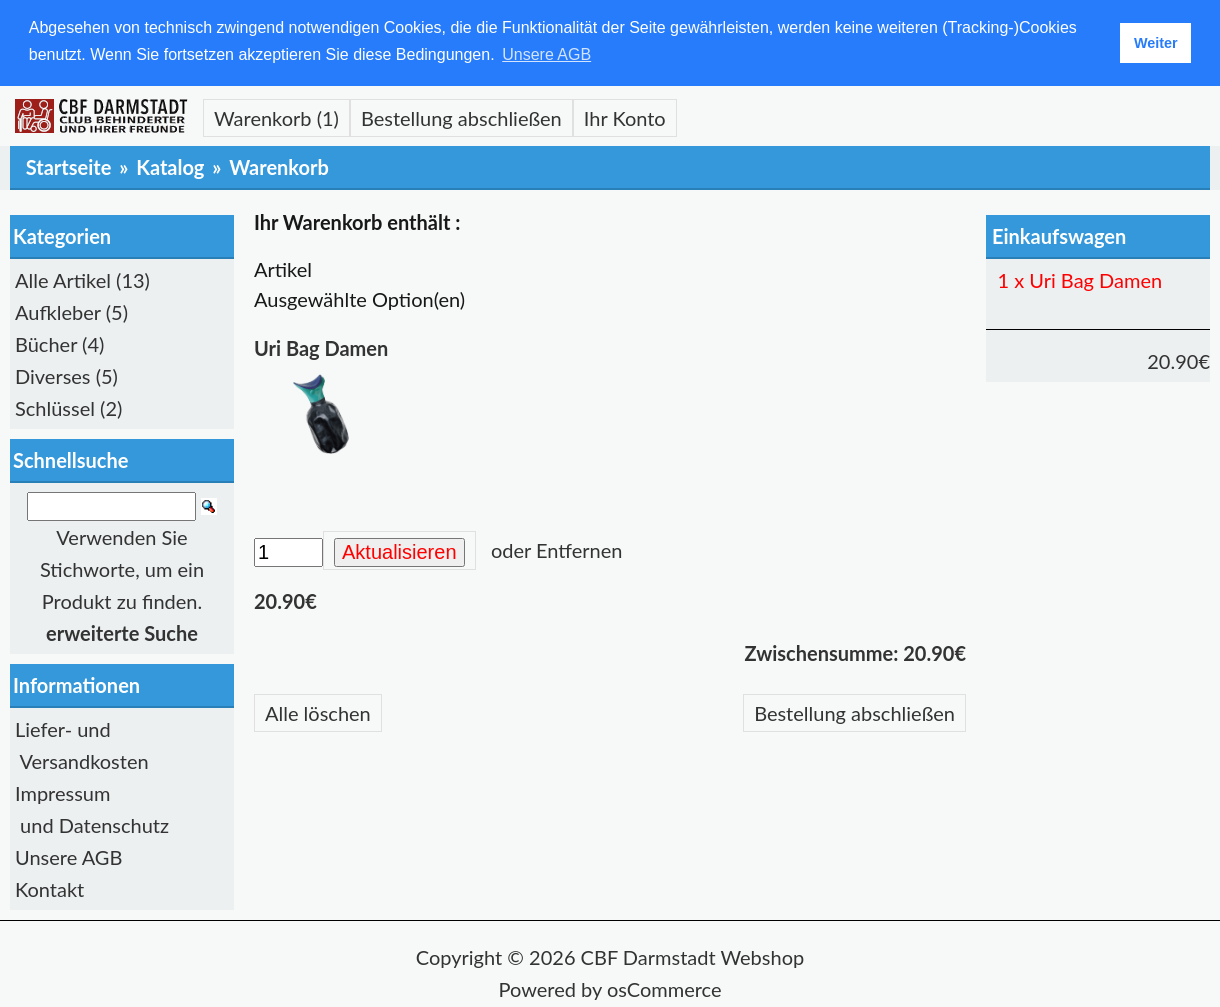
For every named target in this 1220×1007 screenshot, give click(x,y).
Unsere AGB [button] (546, 54)
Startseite (69, 166)
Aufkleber (58, 311)
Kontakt (49, 888)
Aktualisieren (399, 551)
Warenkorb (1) (276, 117)
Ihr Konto (625, 117)
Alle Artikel (63, 279)
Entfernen (579, 549)
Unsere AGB (68, 856)
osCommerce (664, 988)
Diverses (53, 375)
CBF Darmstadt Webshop (693, 956)
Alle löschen (318, 712)
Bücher (46, 343)
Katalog (170, 166)
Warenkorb (279, 166)
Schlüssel (55, 407)
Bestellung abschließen (461, 117)
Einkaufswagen (1059, 235)
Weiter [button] (1156, 43)
